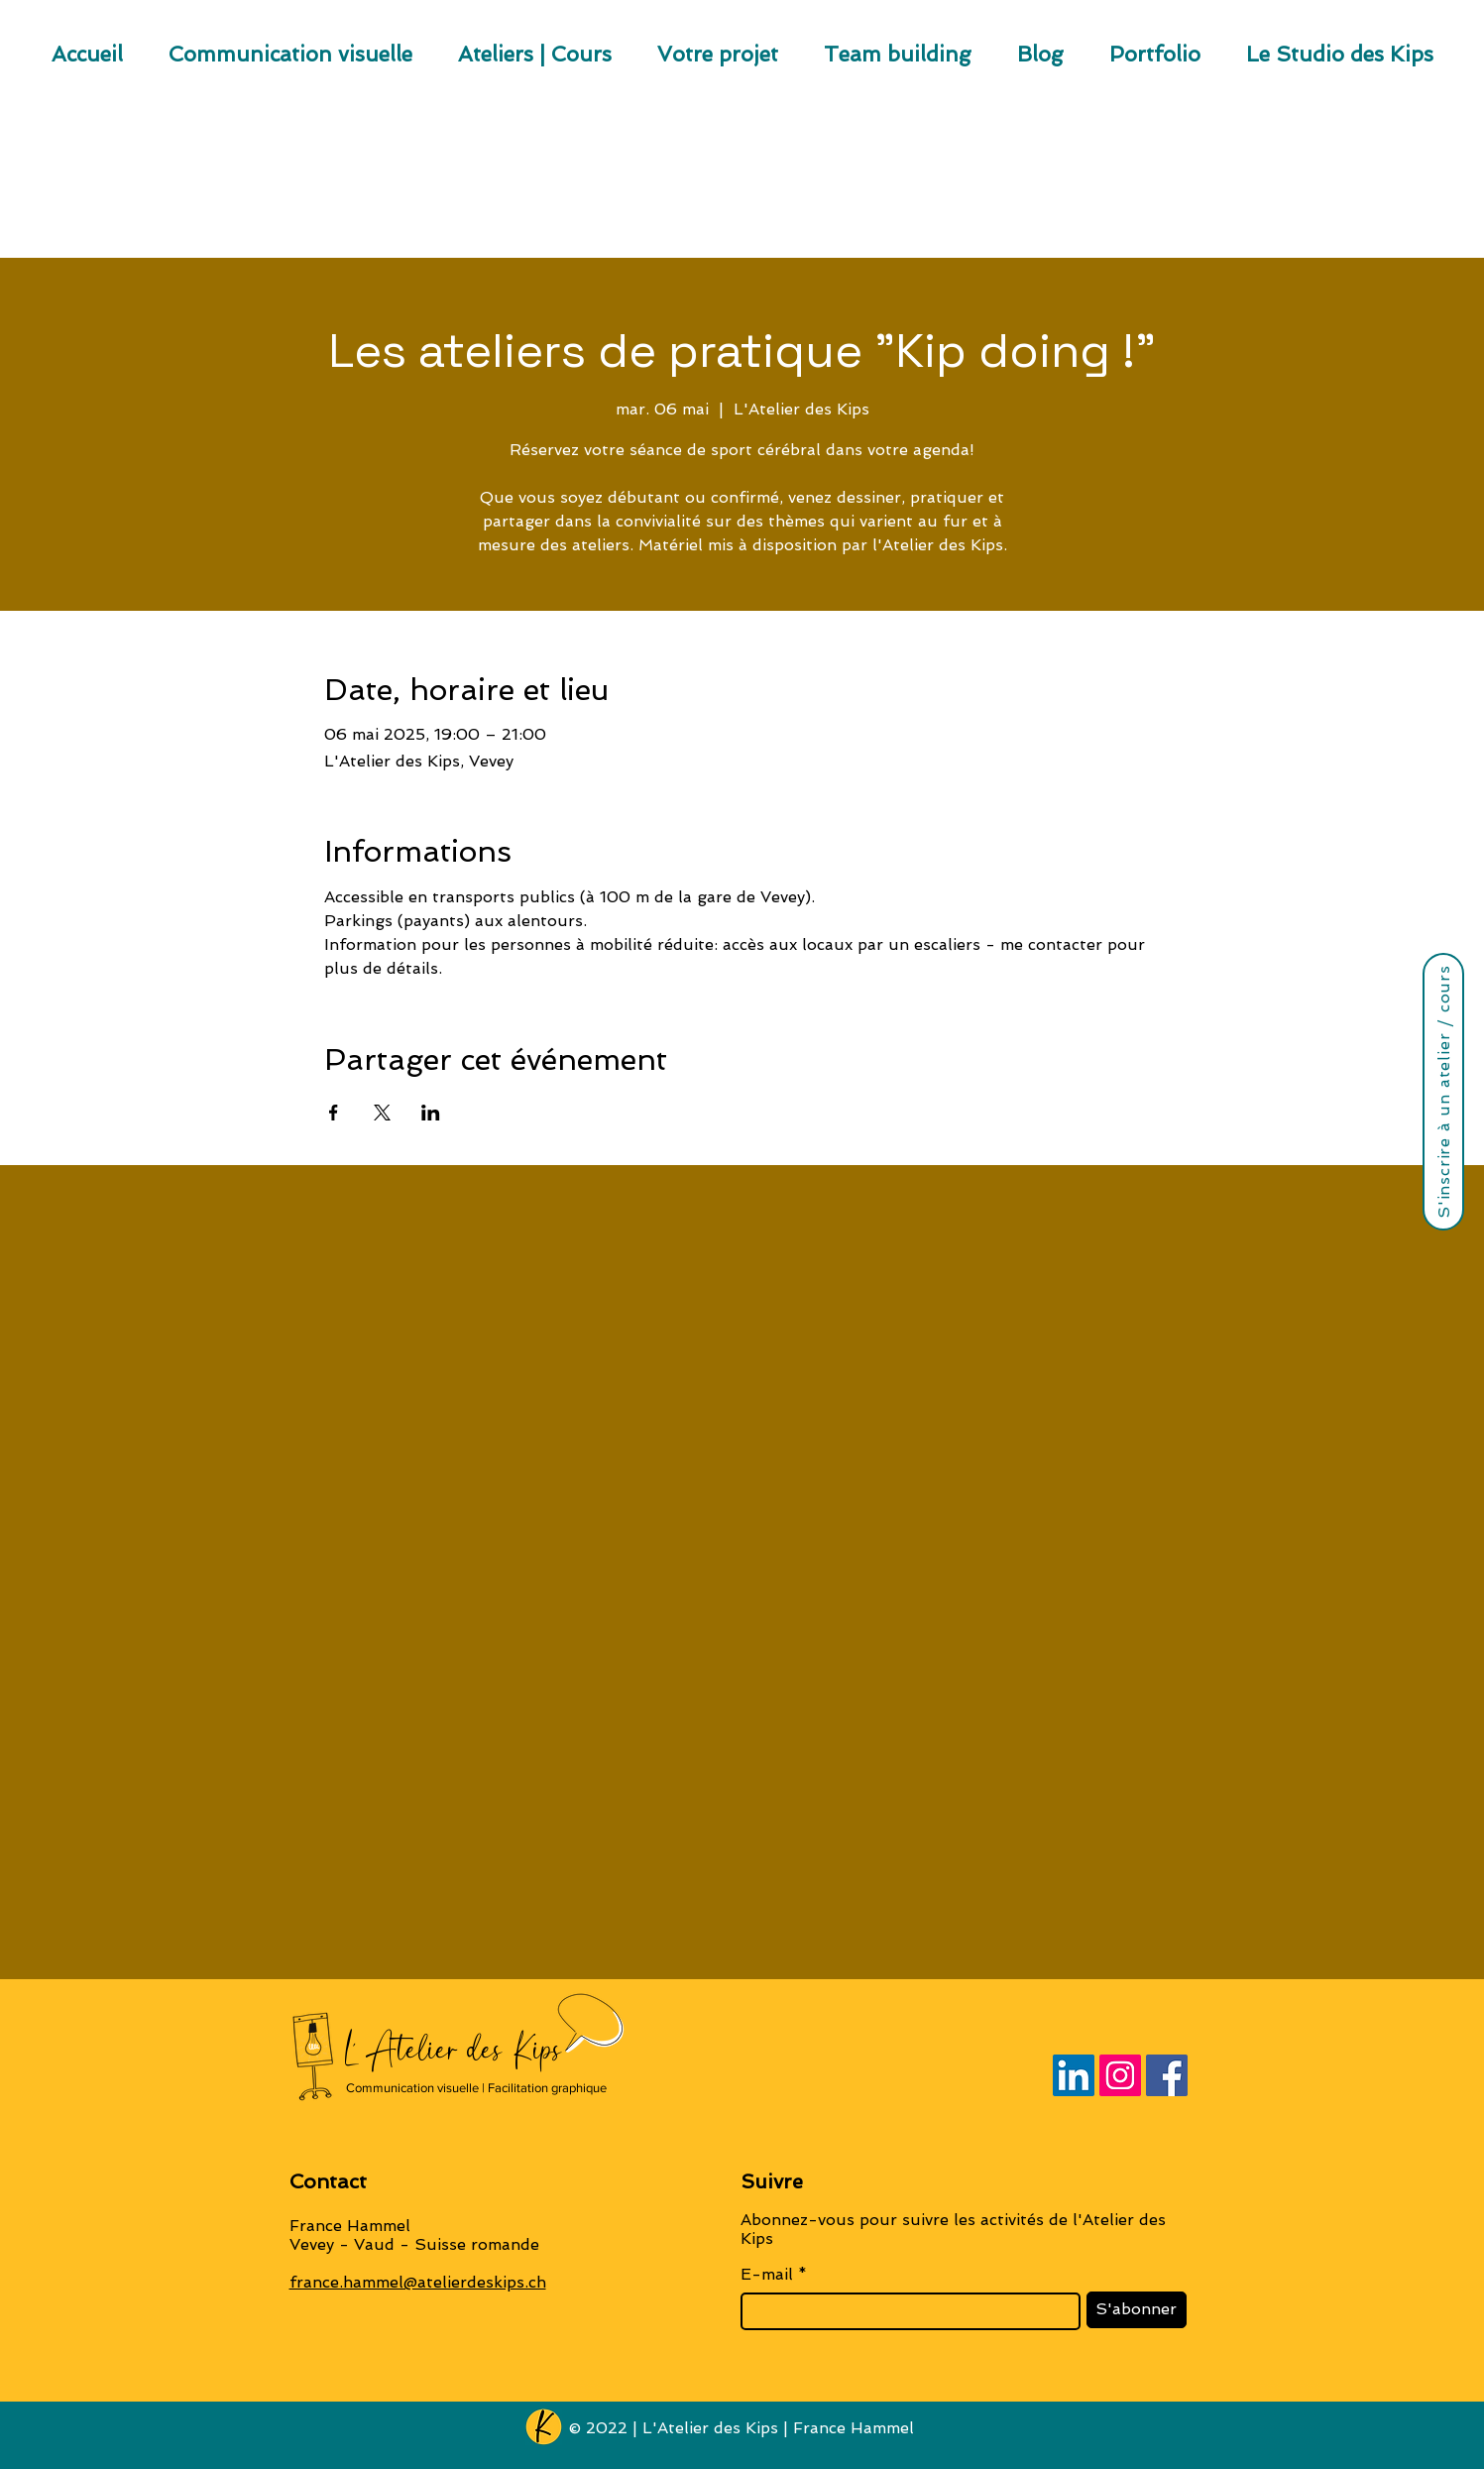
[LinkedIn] (1073, 2075)
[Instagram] (1120, 2075)
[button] (717, 61)
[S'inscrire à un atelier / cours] (1443, 1092)
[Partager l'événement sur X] (382, 1112)
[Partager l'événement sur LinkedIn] (430, 1112)
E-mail (767, 2275)
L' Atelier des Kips (453, 2049)
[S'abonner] (1136, 2310)
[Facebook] (1167, 2075)
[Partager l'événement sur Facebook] (333, 1112)
